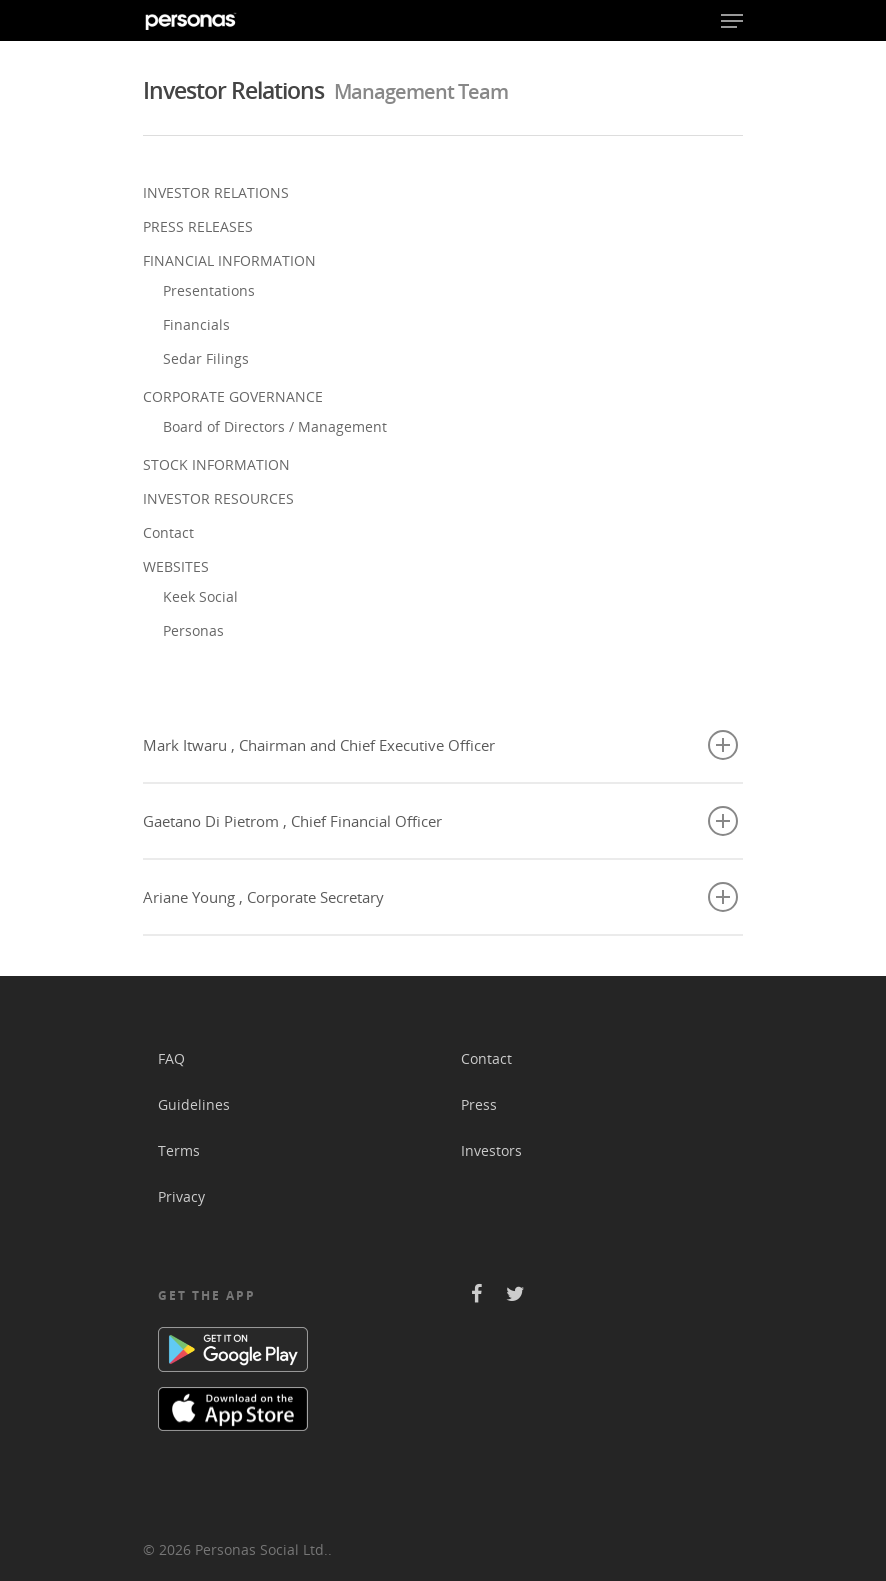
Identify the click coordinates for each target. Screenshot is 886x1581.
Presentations (209, 290)
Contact (168, 532)
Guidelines (194, 1104)
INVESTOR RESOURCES (218, 498)
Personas (193, 630)
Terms (179, 1150)
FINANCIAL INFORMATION (229, 260)
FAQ (171, 1058)
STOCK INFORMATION (216, 464)
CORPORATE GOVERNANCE (233, 396)
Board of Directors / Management (275, 426)
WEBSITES (176, 566)
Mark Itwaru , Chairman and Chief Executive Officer (440, 745)
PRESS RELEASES (198, 226)
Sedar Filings (206, 358)
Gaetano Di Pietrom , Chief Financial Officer (440, 821)
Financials (196, 324)
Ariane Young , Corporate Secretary (440, 897)
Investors (491, 1150)
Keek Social (200, 596)
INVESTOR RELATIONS (216, 192)
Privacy (181, 1196)
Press (479, 1104)
